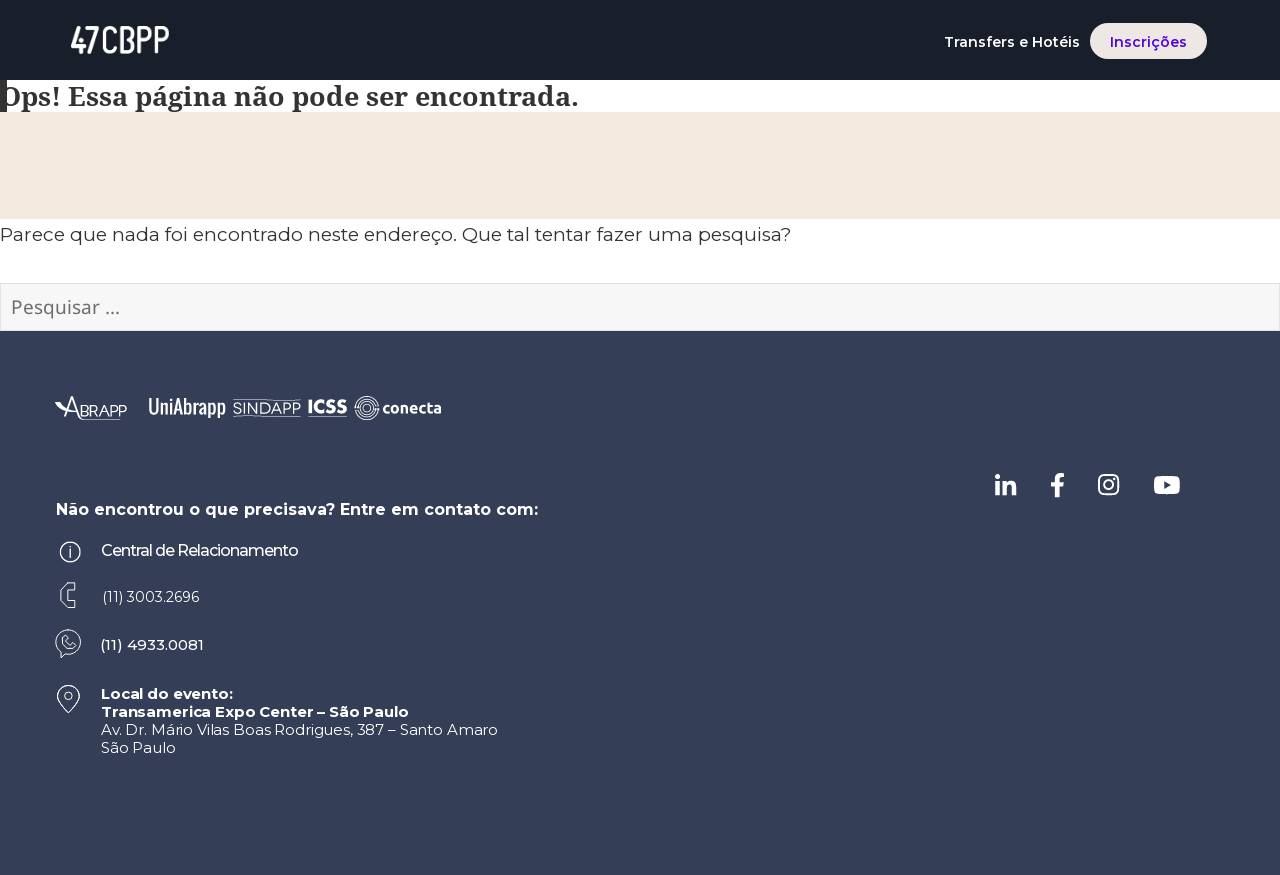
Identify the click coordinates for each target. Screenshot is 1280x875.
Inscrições (1148, 42)
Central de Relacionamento (199, 550)
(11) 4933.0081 (152, 644)
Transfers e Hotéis (1012, 42)
